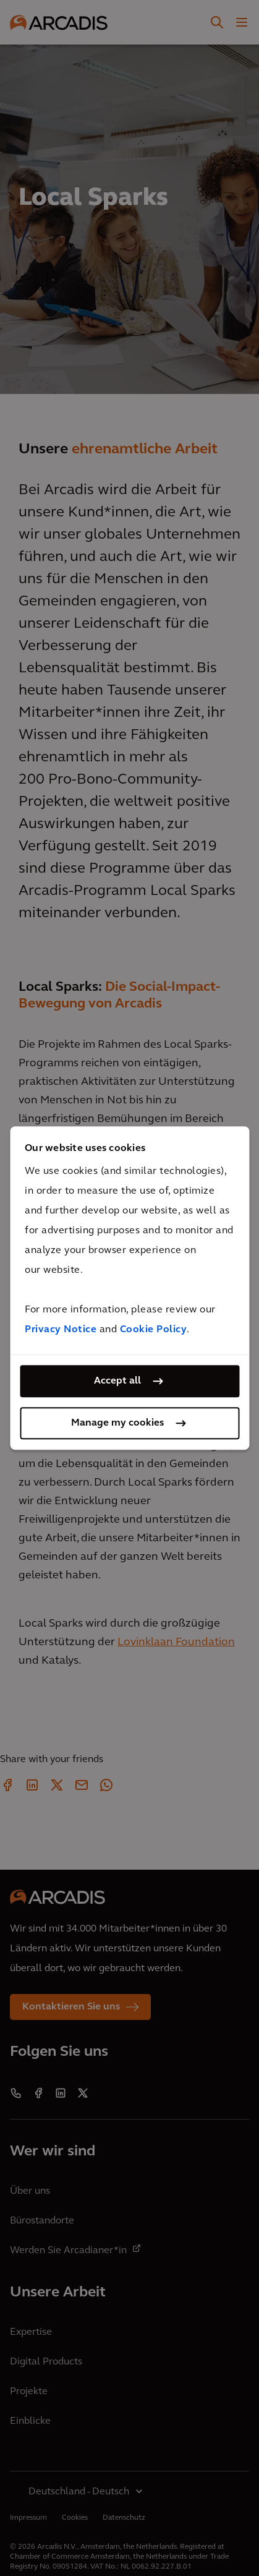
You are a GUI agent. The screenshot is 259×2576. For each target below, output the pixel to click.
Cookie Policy (153, 1330)
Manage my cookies (117, 1423)
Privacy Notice (60, 1330)
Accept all (117, 1381)
